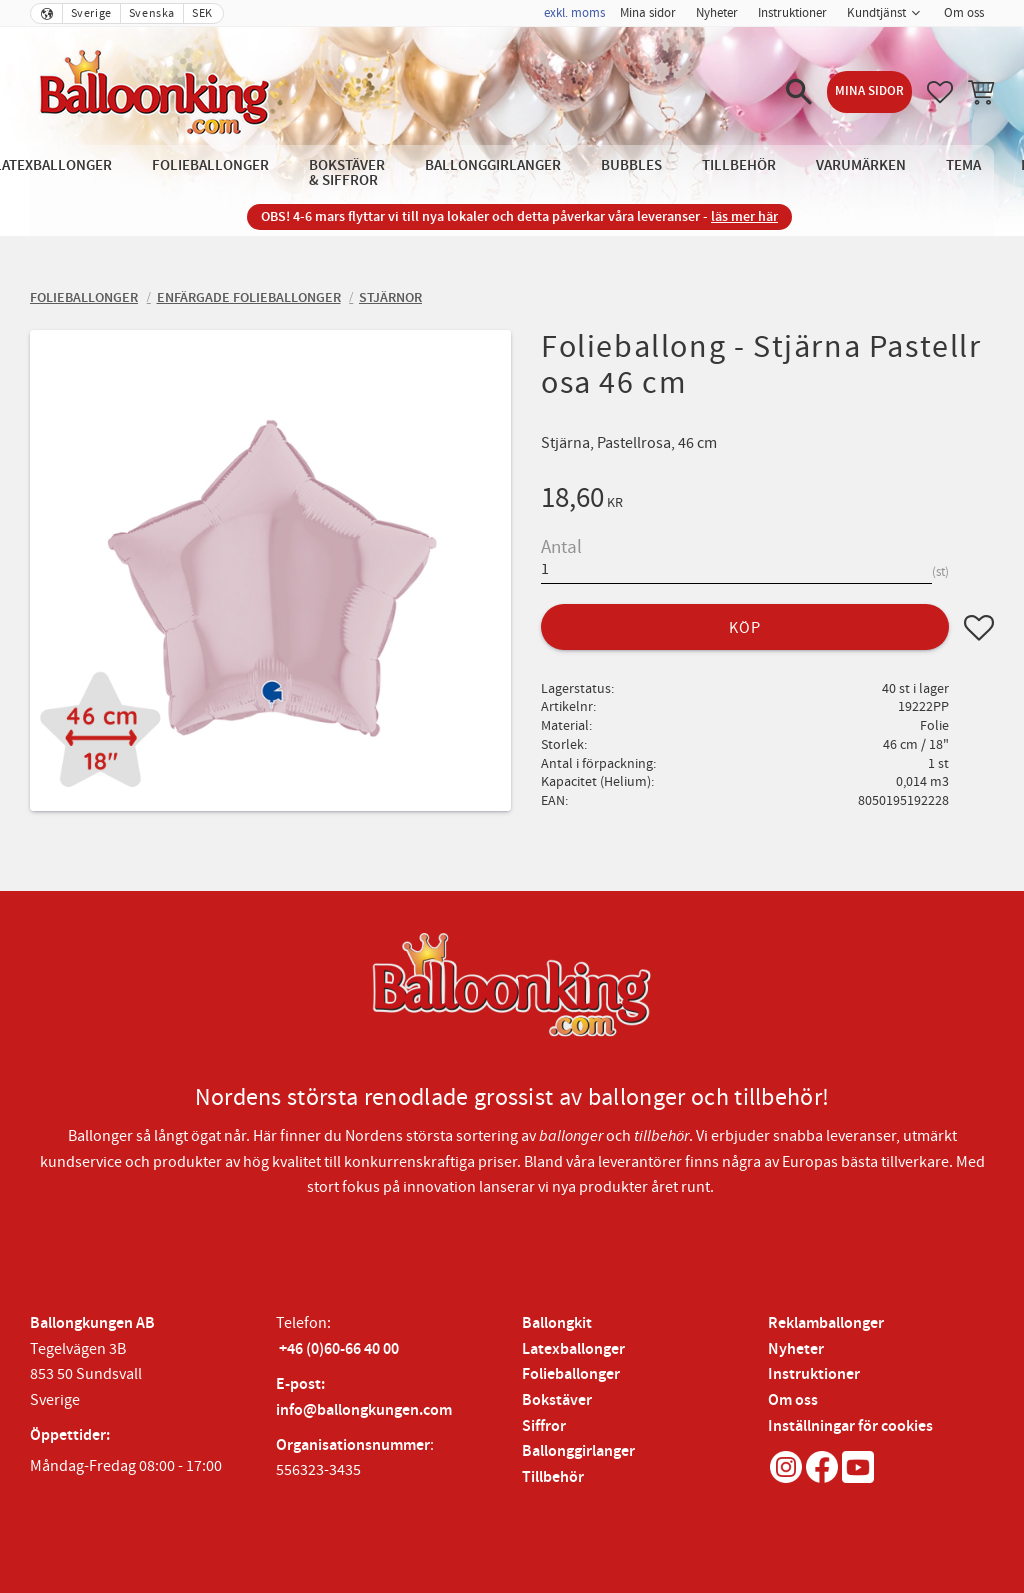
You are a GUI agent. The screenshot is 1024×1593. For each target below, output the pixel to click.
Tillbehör (553, 1477)
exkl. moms (574, 13)
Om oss (793, 1400)
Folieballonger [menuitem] (210, 165)
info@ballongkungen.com (364, 1410)
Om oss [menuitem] (964, 13)
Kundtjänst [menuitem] (876, 13)
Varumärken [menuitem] (861, 165)
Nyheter (796, 1349)
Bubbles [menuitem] (631, 165)
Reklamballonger (826, 1323)
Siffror (544, 1426)
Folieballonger (571, 1374)
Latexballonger (573, 1349)
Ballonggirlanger (578, 1451)
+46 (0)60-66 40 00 (339, 1349)
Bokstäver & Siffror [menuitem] (347, 173)
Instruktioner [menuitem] (792, 13)
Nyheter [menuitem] (717, 13)
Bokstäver (557, 1400)
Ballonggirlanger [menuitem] (493, 165)
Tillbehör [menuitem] (739, 165)
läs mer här (744, 216)
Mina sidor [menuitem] (648, 13)
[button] (799, 92)
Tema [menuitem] (963, 165)
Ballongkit (557, 1323)
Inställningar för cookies (850, 1426)
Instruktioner (814, 1374)
